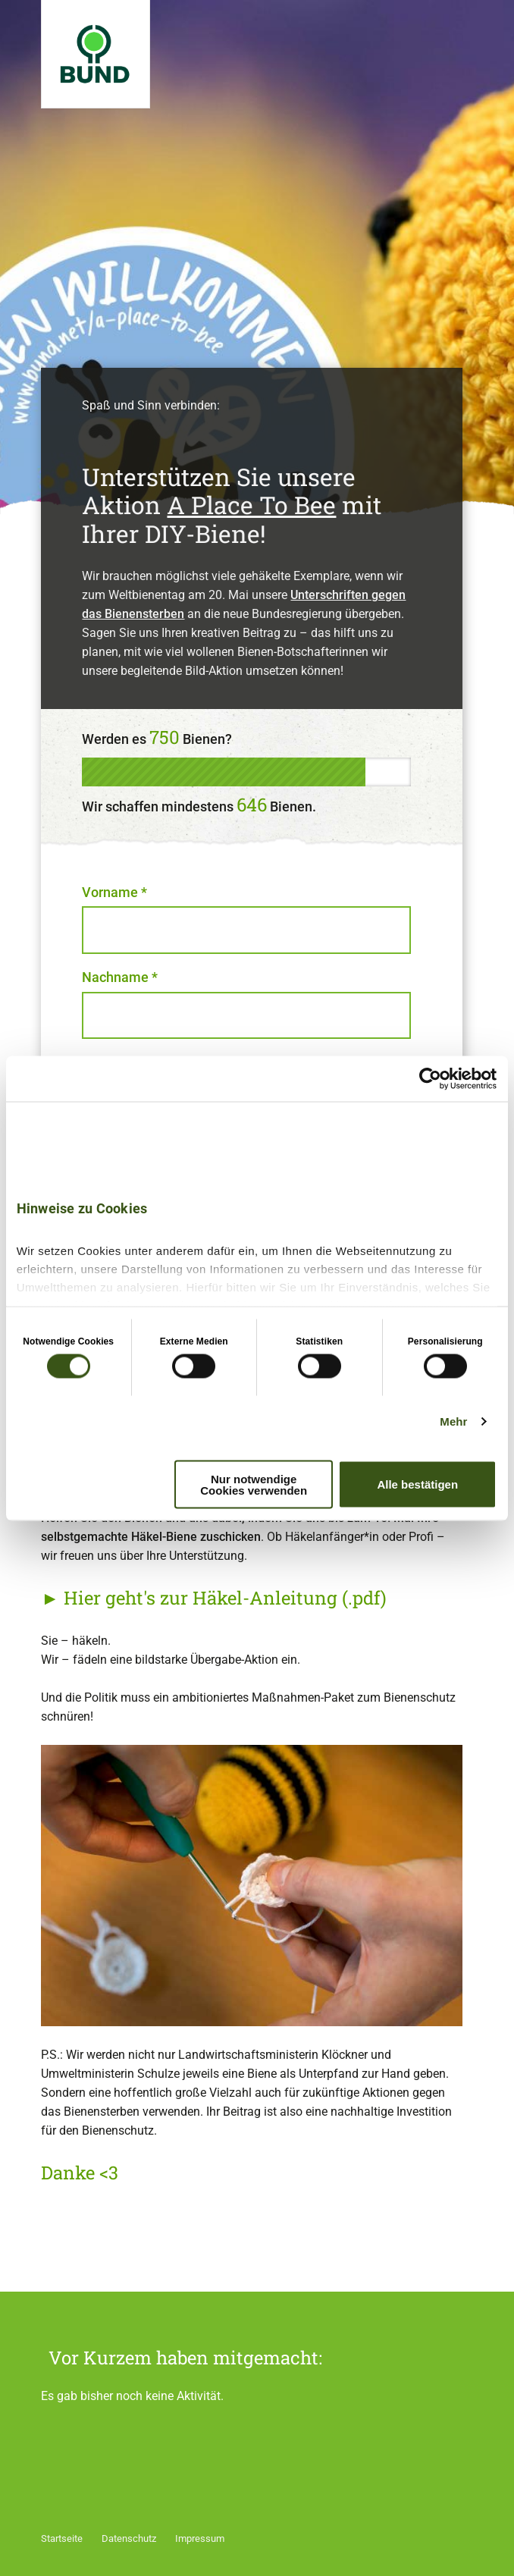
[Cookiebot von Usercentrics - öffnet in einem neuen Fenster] (430, 1078)
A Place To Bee (251, 504)
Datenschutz (129, 2538)
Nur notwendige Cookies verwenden (253, 1484)
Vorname (114, 892)
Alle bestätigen (417, 1484)
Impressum (199, 2538)
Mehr (453, 1421)
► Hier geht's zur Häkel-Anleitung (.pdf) (214, 1598)
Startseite (62, 2538)
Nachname (120, 977)
